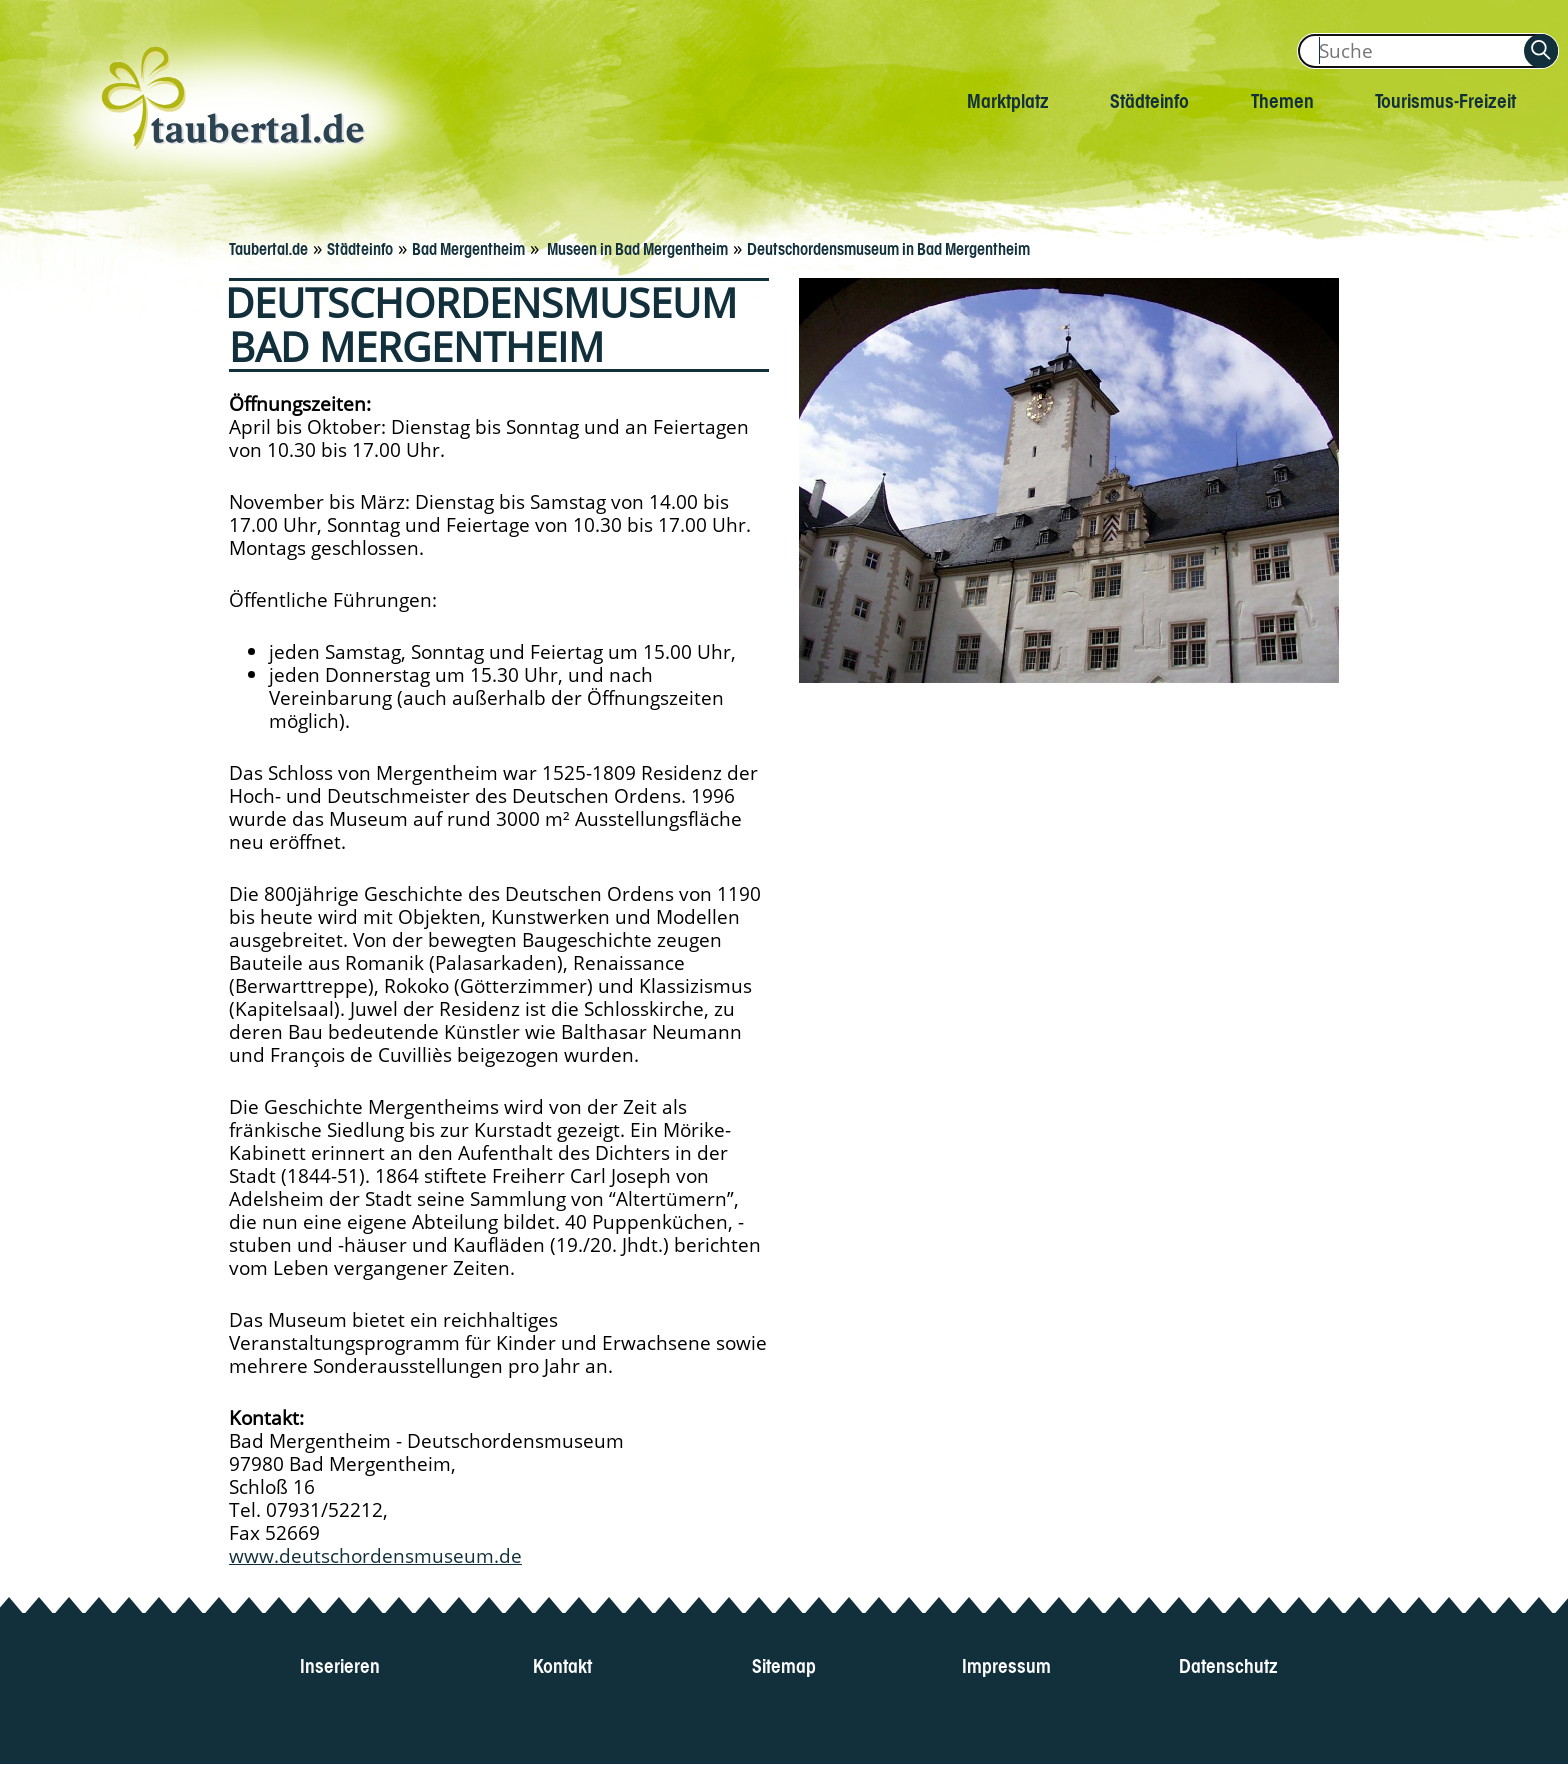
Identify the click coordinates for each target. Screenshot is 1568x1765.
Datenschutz (1228, 1663)
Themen (1282, 98)
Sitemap (784, 1663)
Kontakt (562, 1663)
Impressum (1006, 1663)
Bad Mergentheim (468, 247)
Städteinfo (1149, 98)
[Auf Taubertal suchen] (1541, 51)
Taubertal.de (268, 247)
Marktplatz (1008, 98)
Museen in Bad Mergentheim (636, 247)
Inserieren (340, 1663)
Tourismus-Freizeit (1445, 98)
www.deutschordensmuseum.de (375, 1555)
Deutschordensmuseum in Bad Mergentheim (888, 247)
